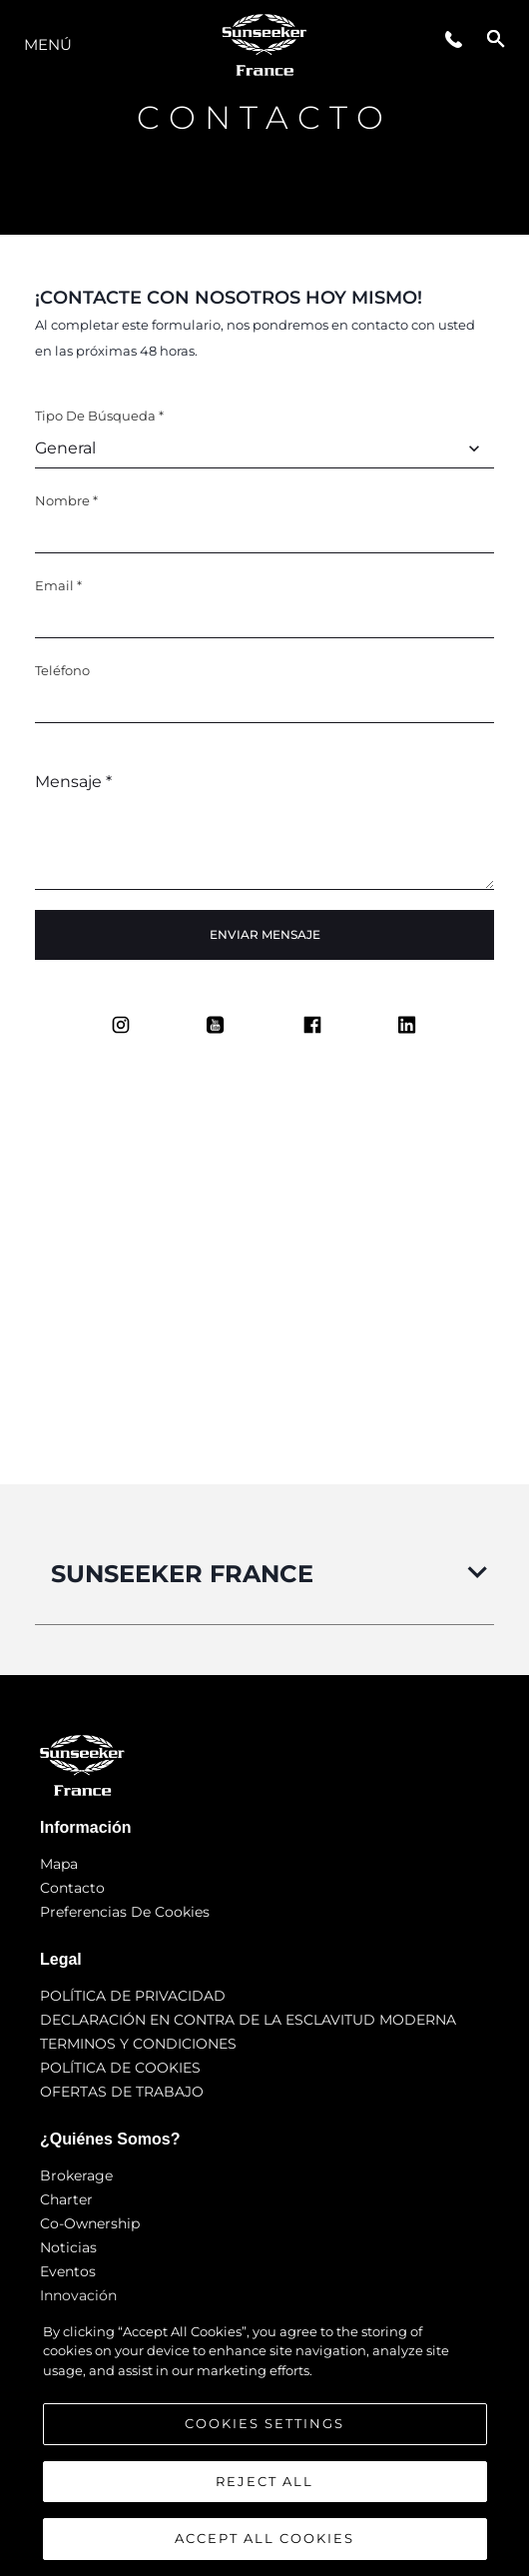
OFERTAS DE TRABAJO (122, 2092)
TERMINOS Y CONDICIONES (138, 2044)
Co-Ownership (90, 2223)
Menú (48, 44)
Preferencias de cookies (125, 1912)
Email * (58, 585)
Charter (66, 2199)
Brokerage (76, 2175)
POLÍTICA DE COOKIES (120, 2068)
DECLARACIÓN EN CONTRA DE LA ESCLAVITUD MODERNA (248, 2020)
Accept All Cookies (264, 2538)
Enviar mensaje (265, 934)
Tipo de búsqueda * (99, 416)
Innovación (78, 2295)
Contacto (72, 1888)
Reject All (264, 2481)
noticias (68, 2247)
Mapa (59, 1864)
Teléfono (62, 670)
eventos (68, 2271)
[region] (264, 2439)
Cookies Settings (264, 2423)
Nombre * (66, 500)
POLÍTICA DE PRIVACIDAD (133, 1996)
